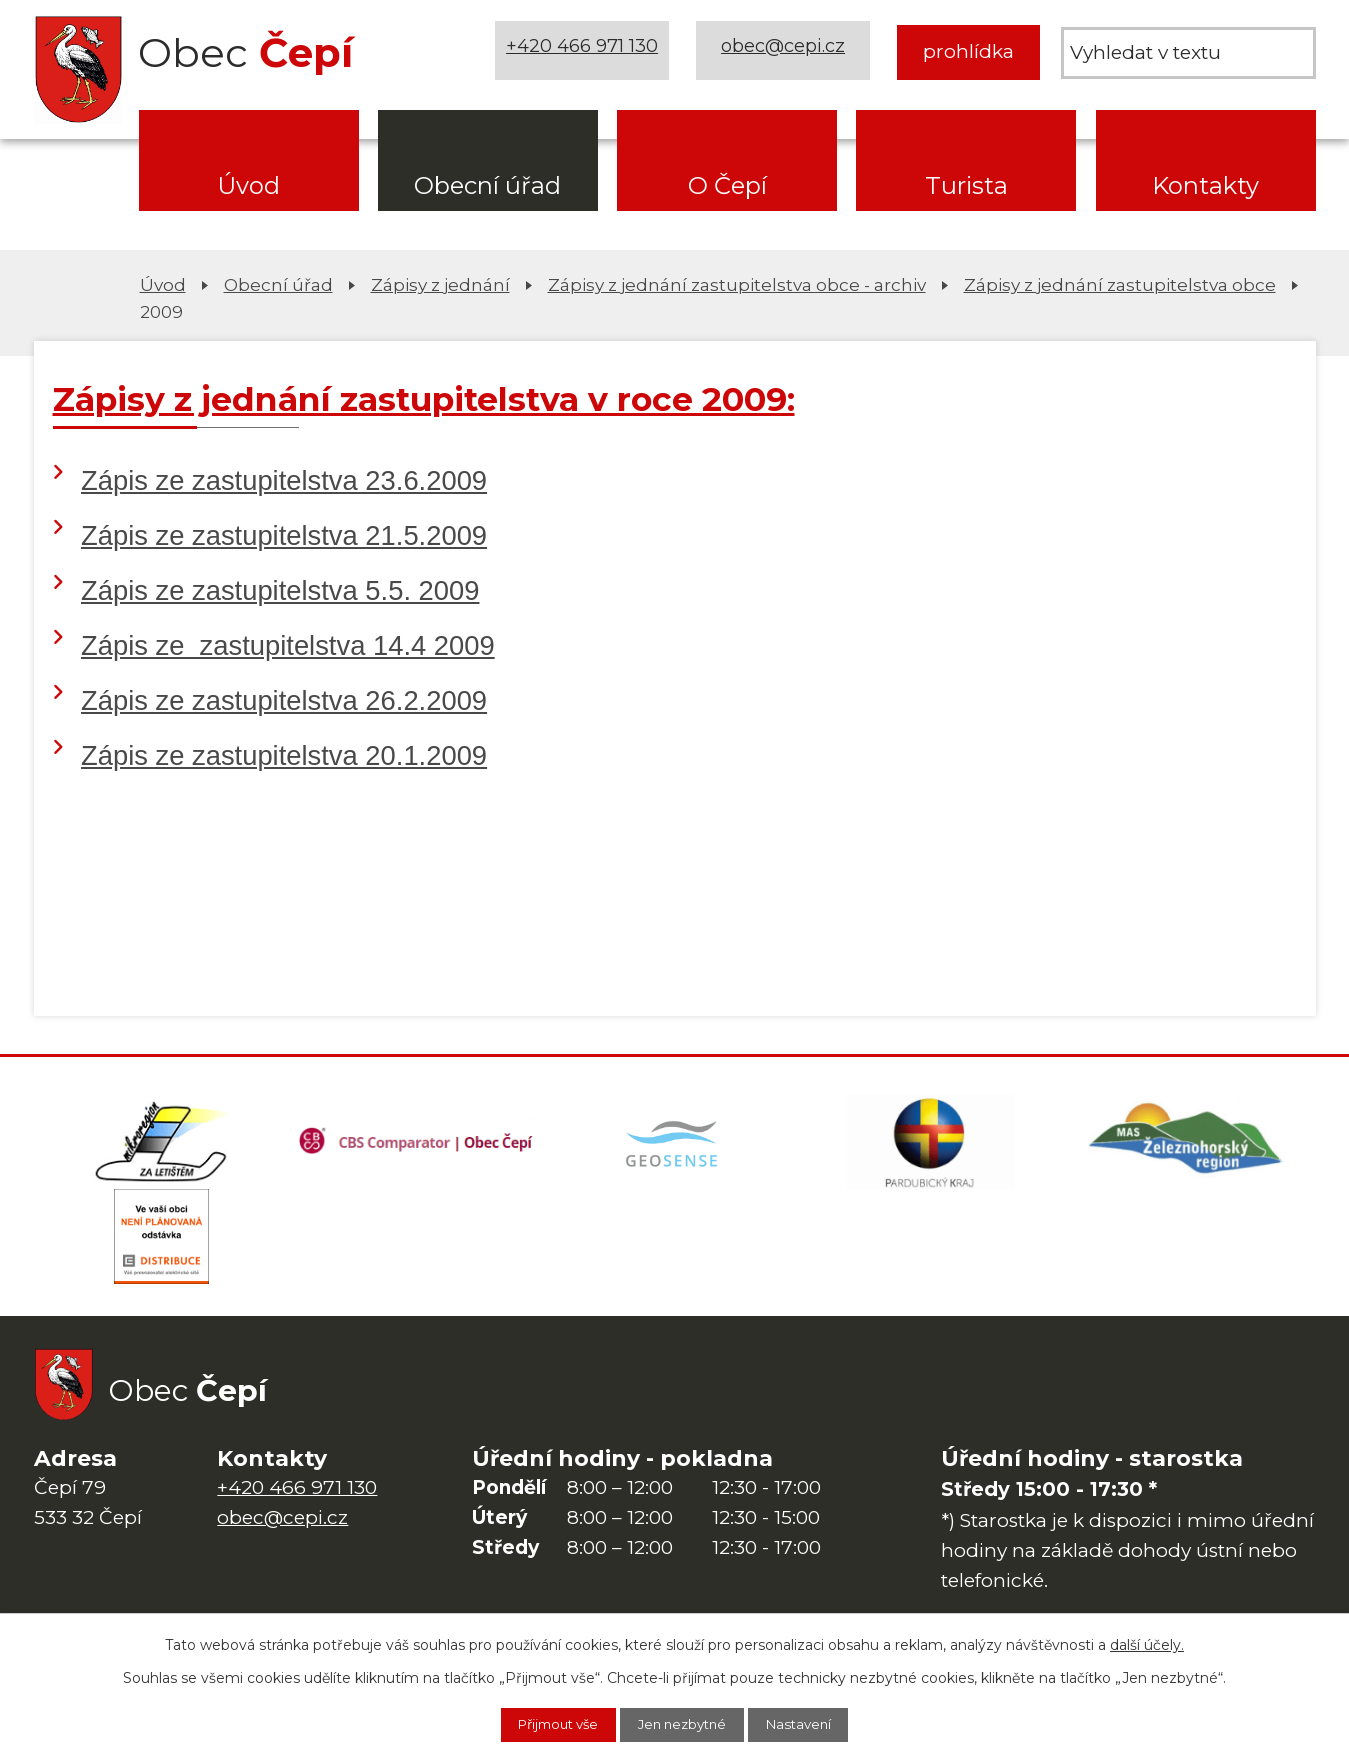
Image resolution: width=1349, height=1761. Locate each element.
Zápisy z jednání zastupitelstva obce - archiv (737, 284)
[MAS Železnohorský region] (1187, 1145)
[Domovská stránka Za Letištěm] (162, 1145)
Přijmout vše (546, 1724)
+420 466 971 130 (585, 51)
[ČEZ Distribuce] (162, 1245)
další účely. (1147, 1643)
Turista (966, 185)
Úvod (248, 185)
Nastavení (814, 1724)
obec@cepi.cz (786, 51)
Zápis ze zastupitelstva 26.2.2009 (284, 700)
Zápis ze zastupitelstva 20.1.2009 (284, 755)
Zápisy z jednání (440, 284)
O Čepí (727, 185)
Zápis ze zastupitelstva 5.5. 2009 (280, 590)
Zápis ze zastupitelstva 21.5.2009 (284, 535)
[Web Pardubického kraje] (931, 1145)
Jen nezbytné (685, 1724)
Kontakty (1205, 185)
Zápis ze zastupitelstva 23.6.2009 (284, 480)
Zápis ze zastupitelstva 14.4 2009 (288, 645)
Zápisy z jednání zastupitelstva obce (1120, 284)
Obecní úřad (487, 185)
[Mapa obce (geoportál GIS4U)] (674, 1145)
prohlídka (968, 51)
